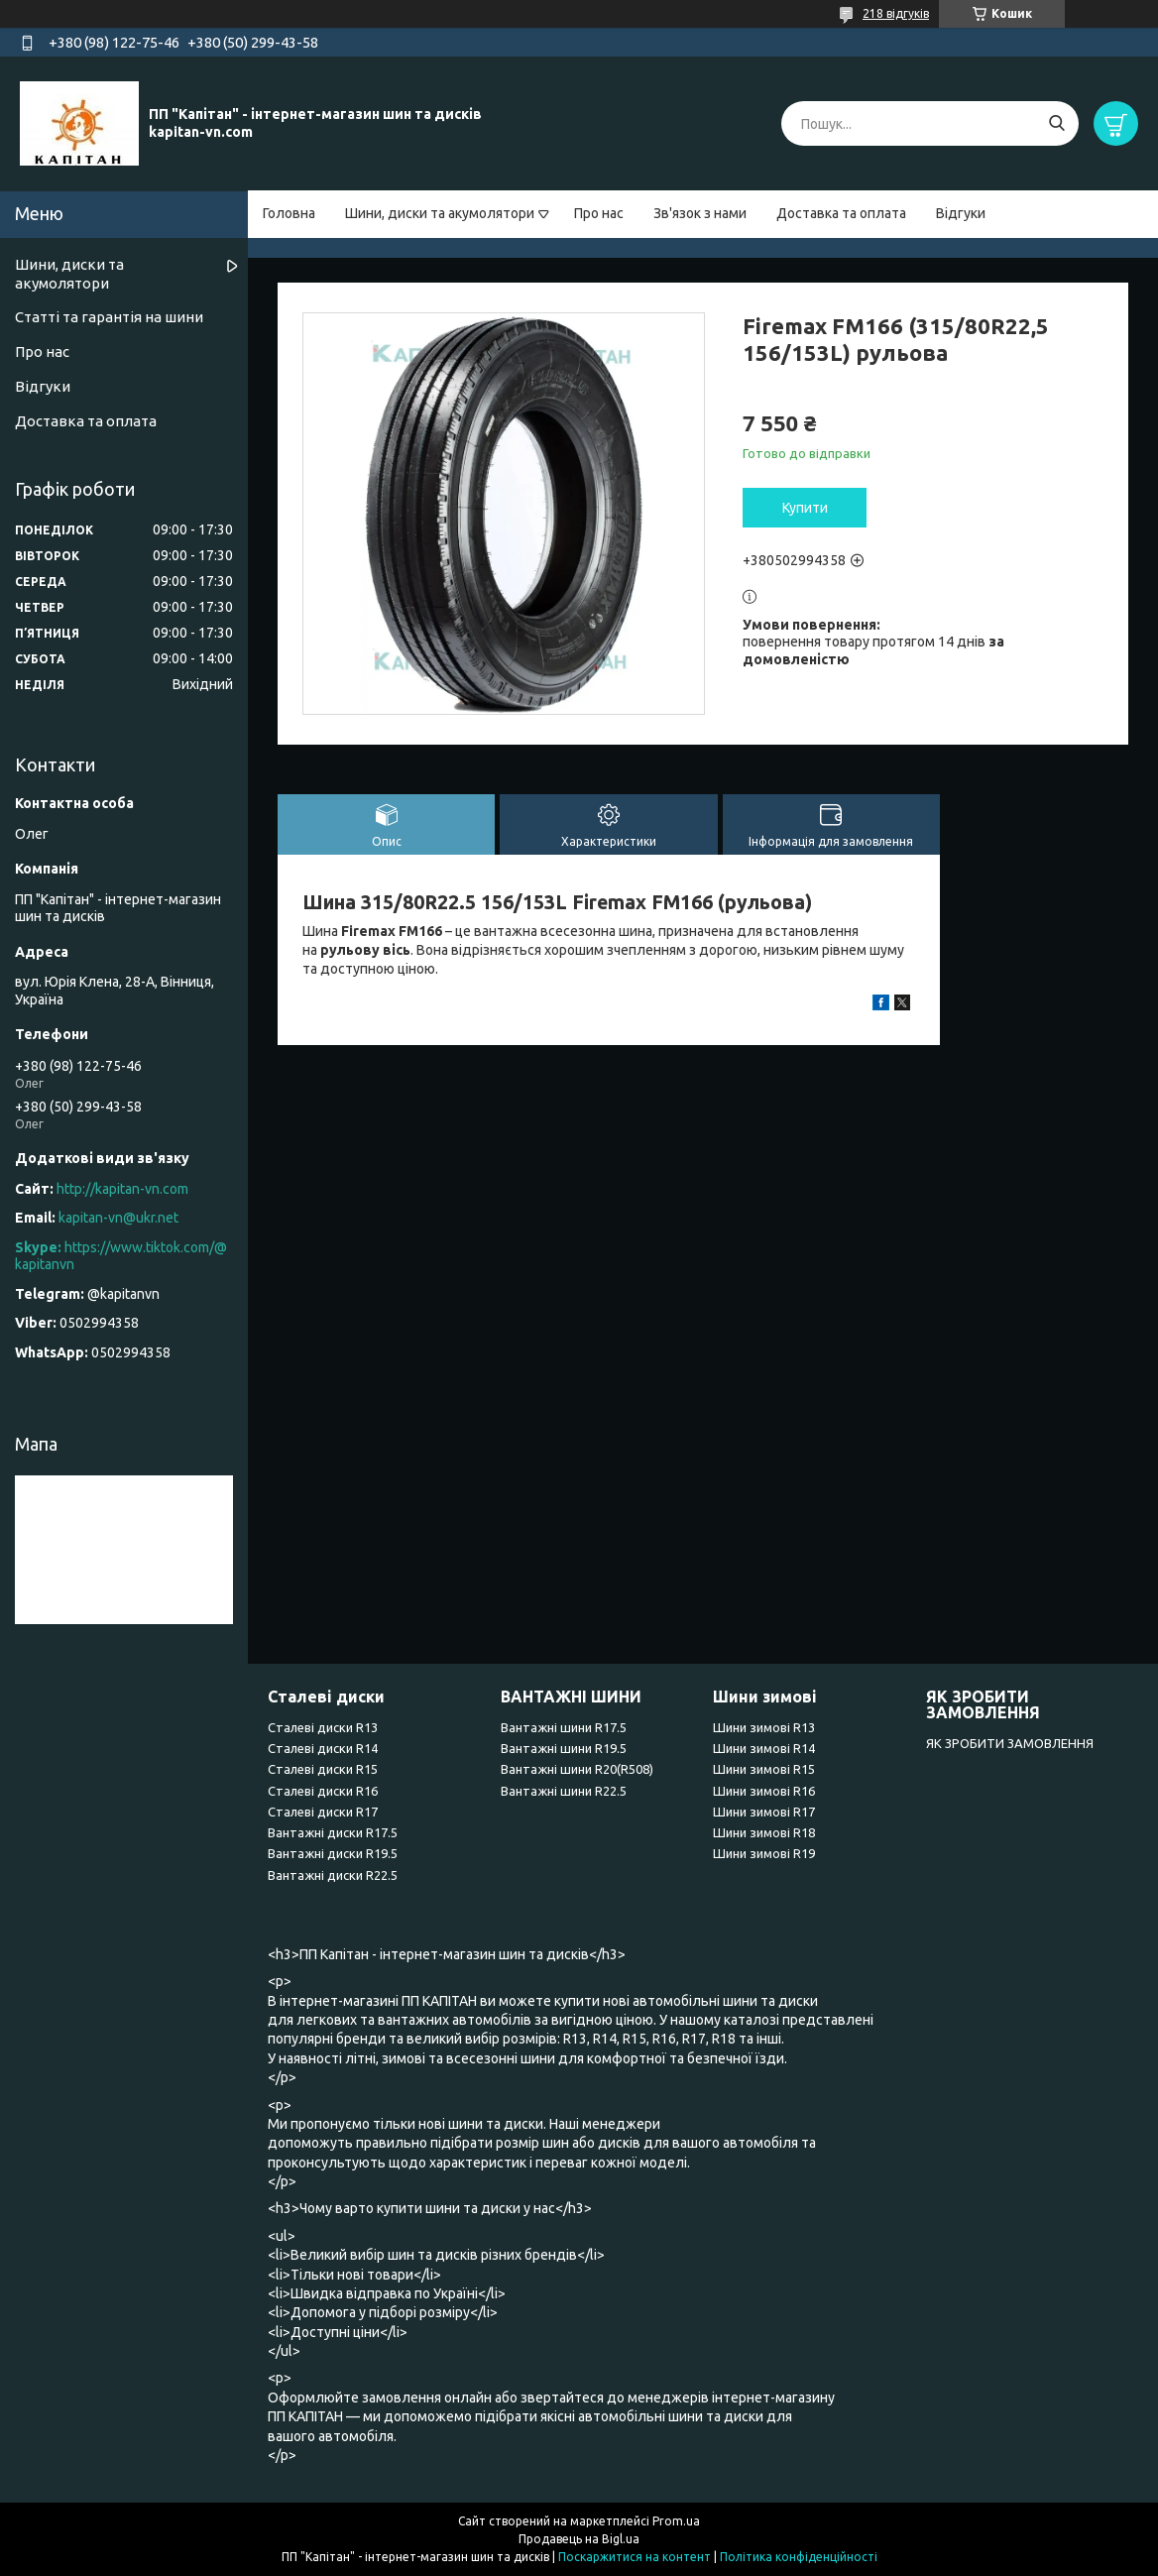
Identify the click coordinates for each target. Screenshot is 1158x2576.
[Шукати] (1056, 123)
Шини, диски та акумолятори (439, 213)
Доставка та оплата (841, 213)
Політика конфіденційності (798, 2556)
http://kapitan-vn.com (122, 1189)
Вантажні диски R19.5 (333, 1853)
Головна (289, 213)
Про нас (599, 213)
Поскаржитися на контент (634, 2556)
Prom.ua (676, 2521)
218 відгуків (896, 13)
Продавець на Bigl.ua (579, 2538)
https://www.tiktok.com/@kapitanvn (121, 1256)
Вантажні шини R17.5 (564, 1727)
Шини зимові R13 (764, 1727)
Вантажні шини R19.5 (564, 1748)
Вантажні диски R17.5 (333, 1832)
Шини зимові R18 (764, 1832)
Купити (805, 508)
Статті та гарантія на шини (109, 316)
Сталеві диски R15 (323, 1769)
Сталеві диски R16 (323, 1791)
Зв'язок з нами (700, 213)
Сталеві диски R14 (323, 1748)
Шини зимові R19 (764, 1853)
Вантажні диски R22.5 (333, 1875)
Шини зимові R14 (764, 1748)
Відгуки (960, 213)
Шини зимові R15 (764, 1769)
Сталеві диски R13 (323, 1727)
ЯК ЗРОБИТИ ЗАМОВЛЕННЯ (1010, 1743)
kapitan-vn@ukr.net (118, 1218)
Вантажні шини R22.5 (564, 1791)
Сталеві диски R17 (323, 1811)
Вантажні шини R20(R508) (577, 1769)
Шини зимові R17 (764, 1811)
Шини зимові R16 (764, 1791)
